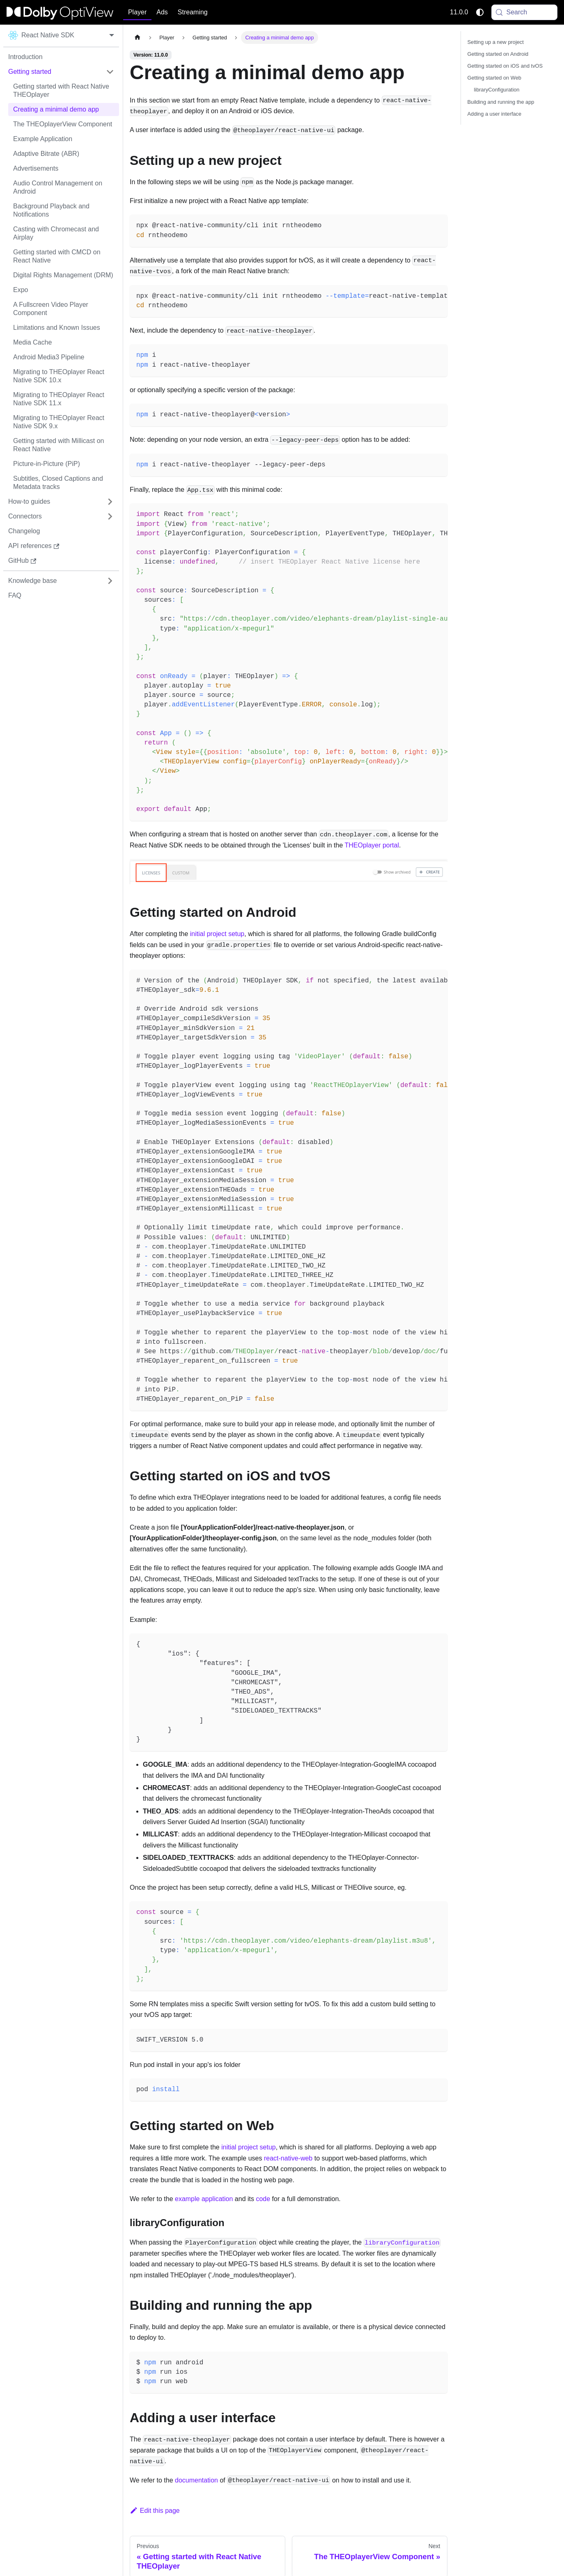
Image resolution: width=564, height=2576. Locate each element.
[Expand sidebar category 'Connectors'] (110, 516)
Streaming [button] (193, 12)
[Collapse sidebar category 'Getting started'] (110, 71)
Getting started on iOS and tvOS (505, 66)
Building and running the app (501, 102)
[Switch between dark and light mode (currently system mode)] (479, 12)
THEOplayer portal (371, 845)
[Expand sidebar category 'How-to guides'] (110, 501)
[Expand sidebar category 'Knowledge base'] (110, 580)
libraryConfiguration (497, 90)
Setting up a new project (496, 42)
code (263, 2198)
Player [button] (137, 12)
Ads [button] (162, 12)
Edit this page (155, 2510)
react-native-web (288, 2158)
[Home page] (137, 37)
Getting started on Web (494, 78)
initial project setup (217, 933)
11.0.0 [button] (459, 12)
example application (204, 2198)
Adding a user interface (495, 114)
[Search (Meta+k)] (524, 12)
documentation (196, 2480)
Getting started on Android (498, 54)
